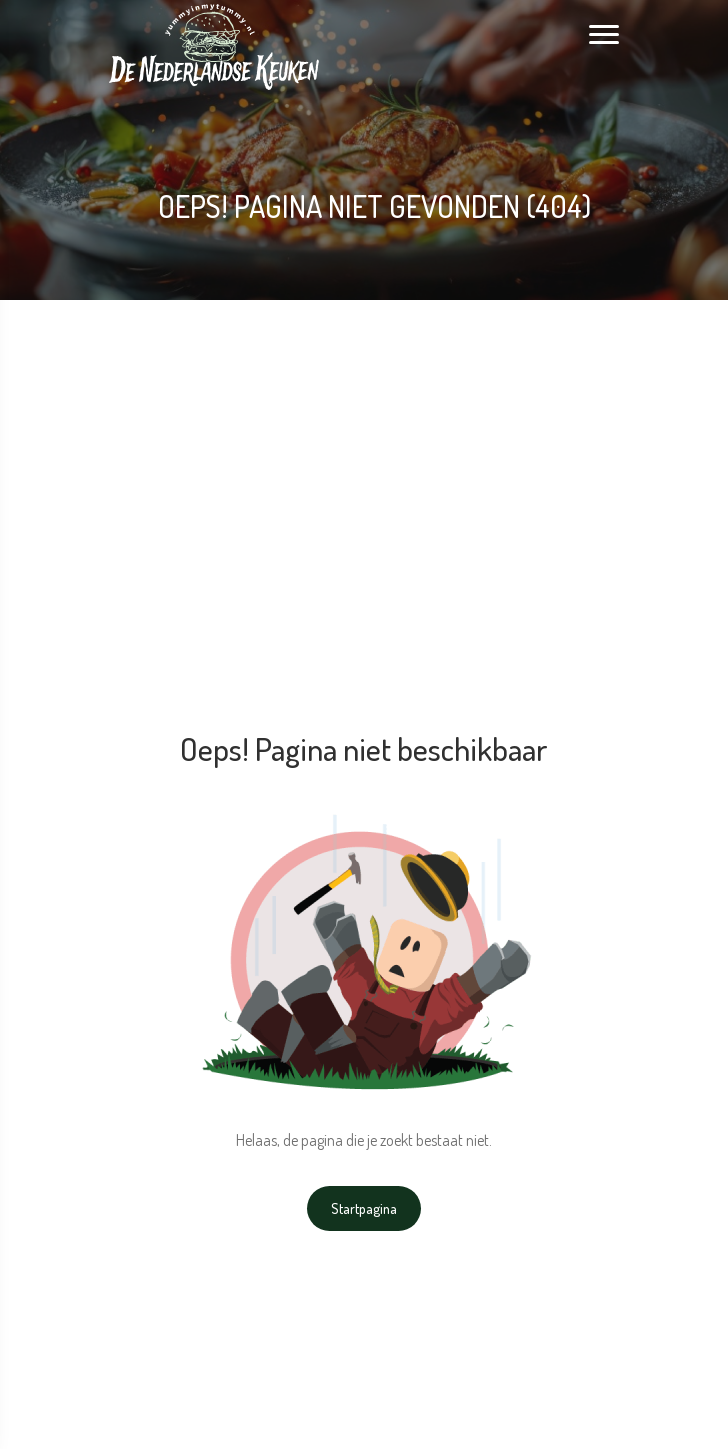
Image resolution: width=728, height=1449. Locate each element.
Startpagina (364, 1208)
